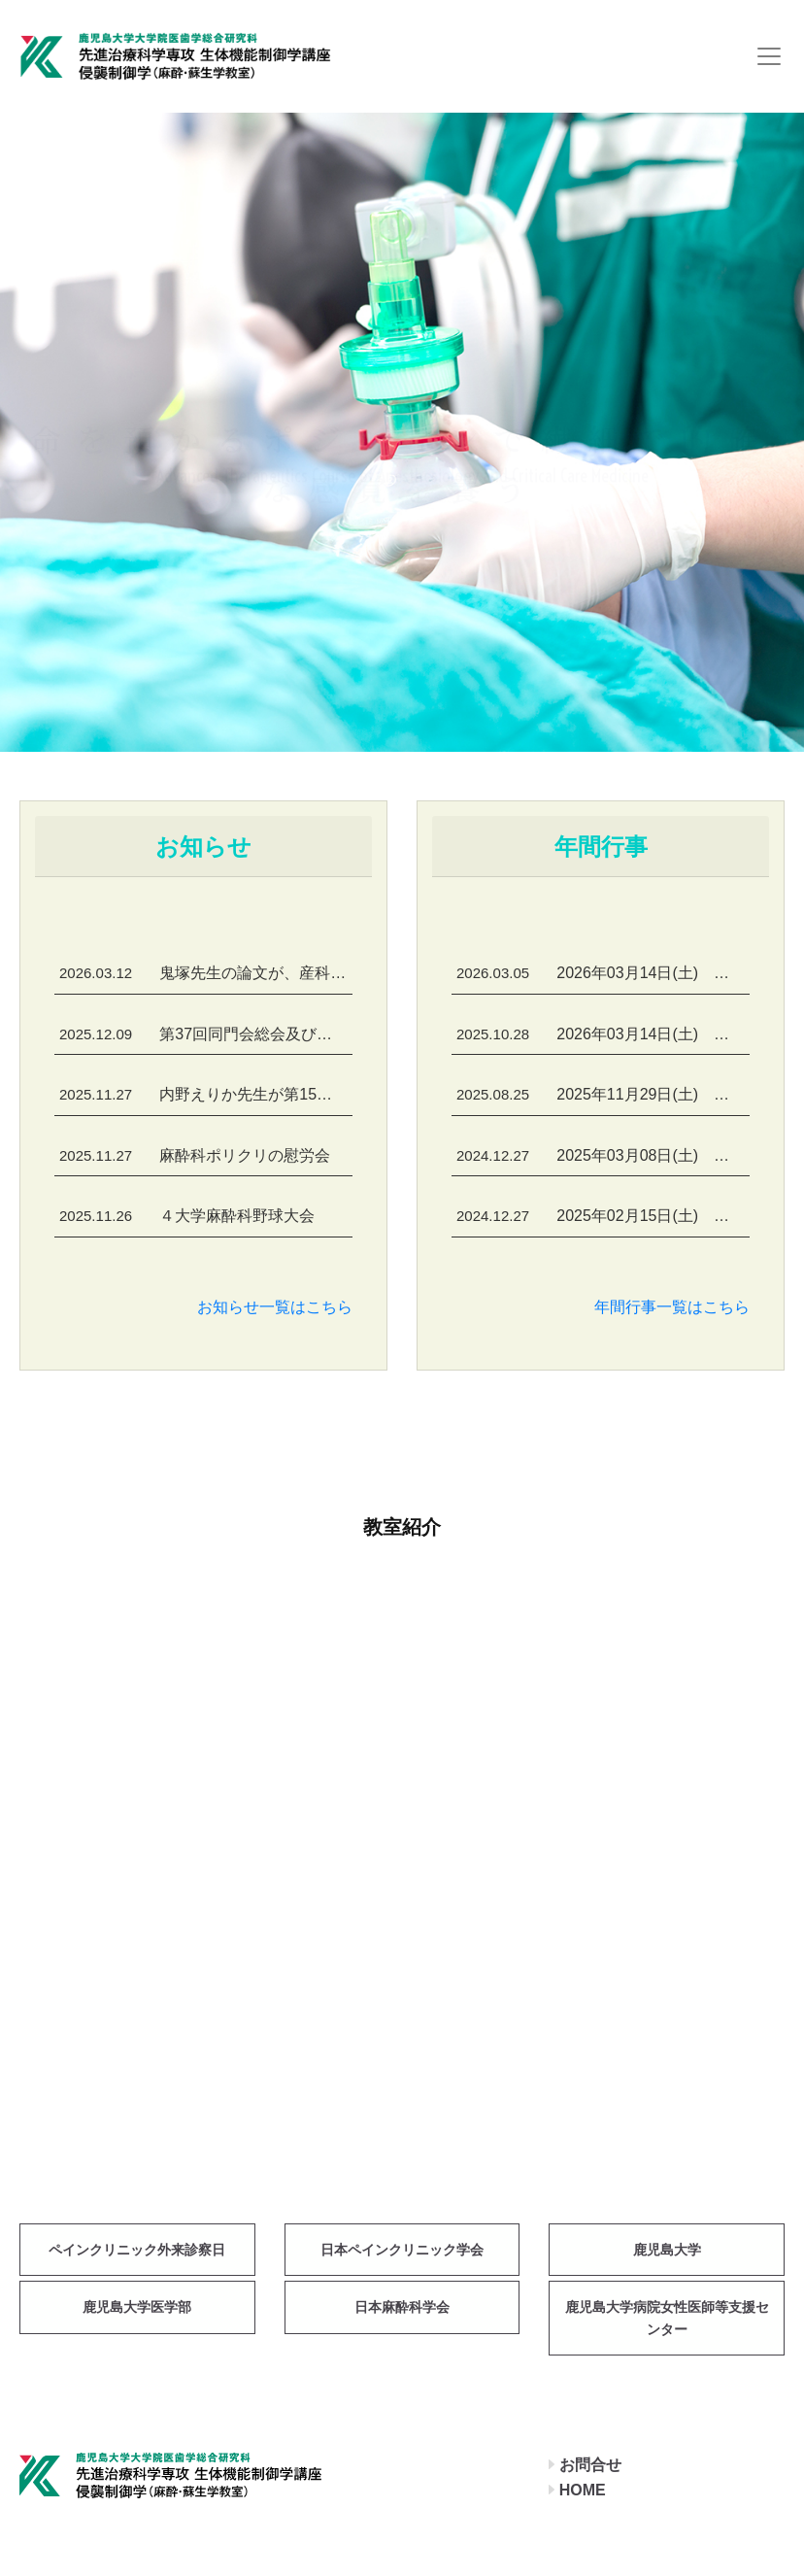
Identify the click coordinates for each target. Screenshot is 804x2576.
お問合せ (590, 2465)
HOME (582, 2490)
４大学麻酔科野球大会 (187, 1215)
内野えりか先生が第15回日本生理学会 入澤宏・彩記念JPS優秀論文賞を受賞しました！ (205, 1094)
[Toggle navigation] (769, 56)
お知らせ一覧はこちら (274, 1307)
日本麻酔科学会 (402, 2307)
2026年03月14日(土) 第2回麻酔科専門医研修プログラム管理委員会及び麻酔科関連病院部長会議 (603, 1034)
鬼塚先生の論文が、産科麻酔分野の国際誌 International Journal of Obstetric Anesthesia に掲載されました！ (205, 973)
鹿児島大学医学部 (137, 2307)
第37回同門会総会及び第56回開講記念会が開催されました (205, 1034)
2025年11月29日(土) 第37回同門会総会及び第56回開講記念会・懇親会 (603, 1094)
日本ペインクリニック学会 (402, 2249)
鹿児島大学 (667, 2249)
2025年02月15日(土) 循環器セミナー (603, 1215)
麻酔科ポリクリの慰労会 (194, 1155)
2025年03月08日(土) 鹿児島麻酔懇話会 (603, 1155)
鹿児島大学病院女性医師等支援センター (667, 2317)
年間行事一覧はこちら (672, 1307)
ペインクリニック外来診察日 (137, 2249)
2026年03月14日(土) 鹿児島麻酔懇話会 (603, 973)
